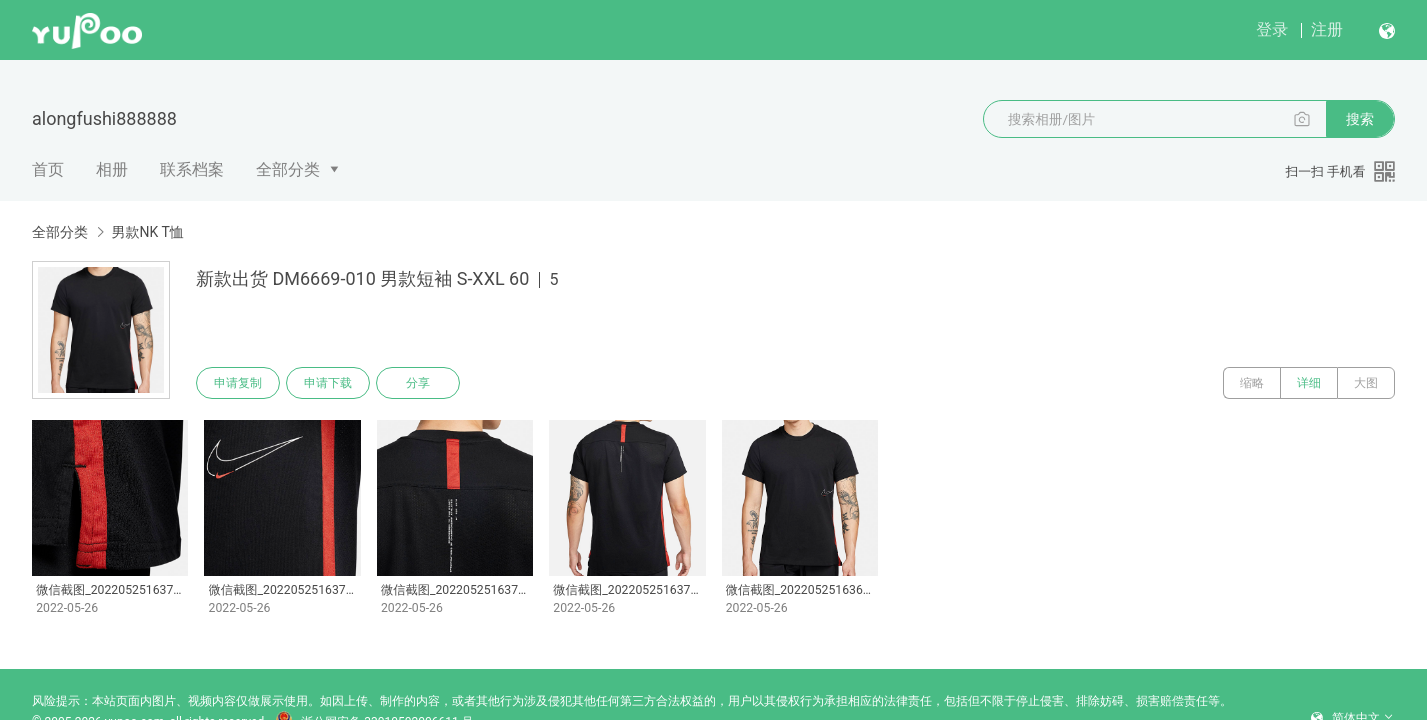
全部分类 (288, 169)
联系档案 (192, 169)
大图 (1366, 383)
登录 (1272, 29)
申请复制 (238, 383)
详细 (1309, 383)
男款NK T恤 (147, 232)
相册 (112, 169)
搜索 (1360, 119)
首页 (48, 169)
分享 (418, 383)
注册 (1327, 29)
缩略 (1252, 383)
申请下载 (328, 383)
